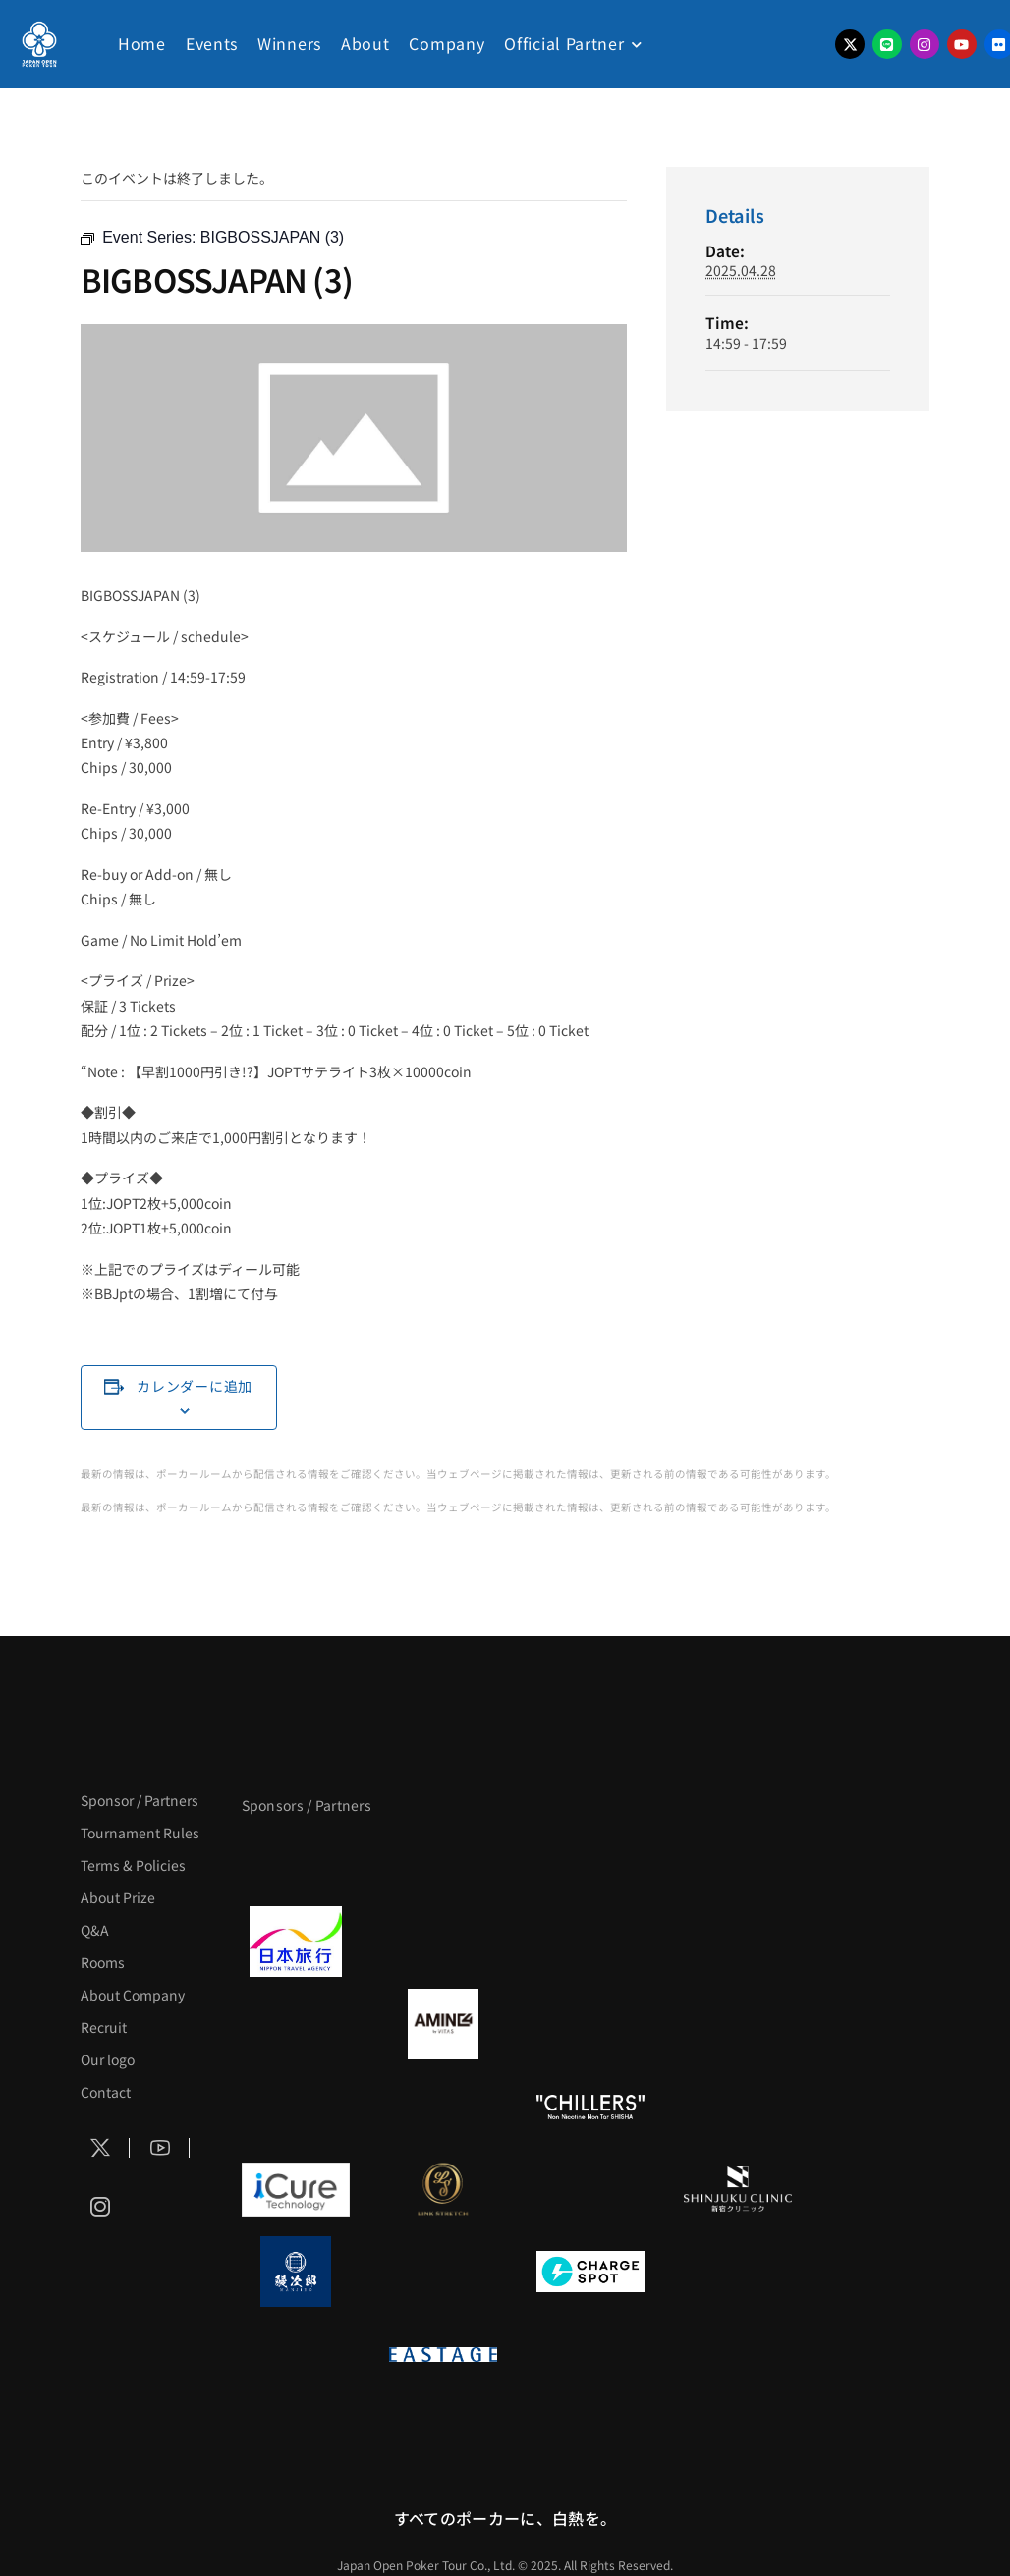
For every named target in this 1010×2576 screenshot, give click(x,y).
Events (212, 43)
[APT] (296, 1859)
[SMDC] (738, 2271)
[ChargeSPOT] (590, 2271)
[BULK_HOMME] (738, 2106)
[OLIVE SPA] (590, 2189)
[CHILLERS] (590, 2106)
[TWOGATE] (590, 1941)
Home (142, 43)
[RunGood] (443, 2106)
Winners (289, 43)
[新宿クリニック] (738, 2189)
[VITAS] (443, 2024)
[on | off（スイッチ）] (296, 2354)
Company (446, 43)
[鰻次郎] (296, 2271)
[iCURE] (296, 2189)
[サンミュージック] (590, 1859)
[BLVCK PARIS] (443, 1859)
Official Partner (564, 43)
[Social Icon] (100, 2147)
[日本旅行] (296, 1941)
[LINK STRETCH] (443, 2189)
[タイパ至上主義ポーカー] (738, 1859)
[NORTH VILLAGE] (443, 2271)
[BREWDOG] (738, 1941)
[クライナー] (590, 2024)
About (365, 43)
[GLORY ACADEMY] (443, 1941)
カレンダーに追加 (194, 1386)
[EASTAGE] (443, 2354)
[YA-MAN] (738, 2024)
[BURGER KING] (296, 2024)
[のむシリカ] (296, 2106)
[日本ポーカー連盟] (590, 2354)
